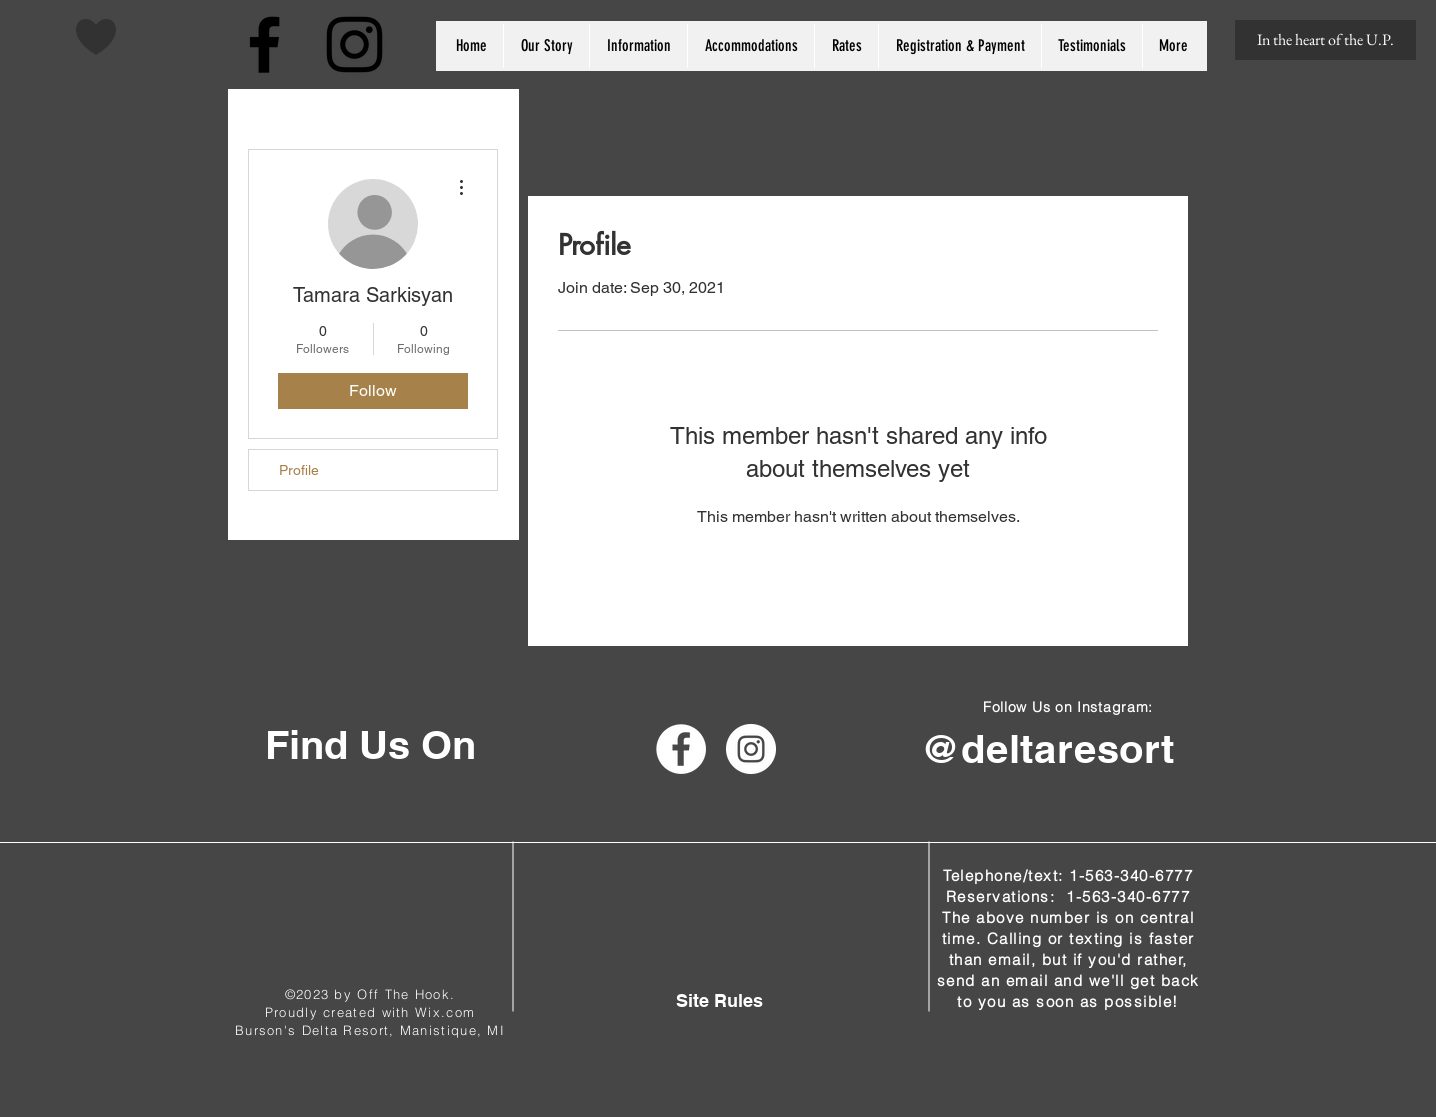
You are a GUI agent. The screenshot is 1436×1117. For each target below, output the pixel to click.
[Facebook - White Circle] (681, 749)
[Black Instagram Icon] (354, 44)
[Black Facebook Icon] (264, 44)
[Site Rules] (719, 1000)
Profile (299, 470)
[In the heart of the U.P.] (1325, 40)
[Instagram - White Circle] (751, 749)
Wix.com (445, 1012)
